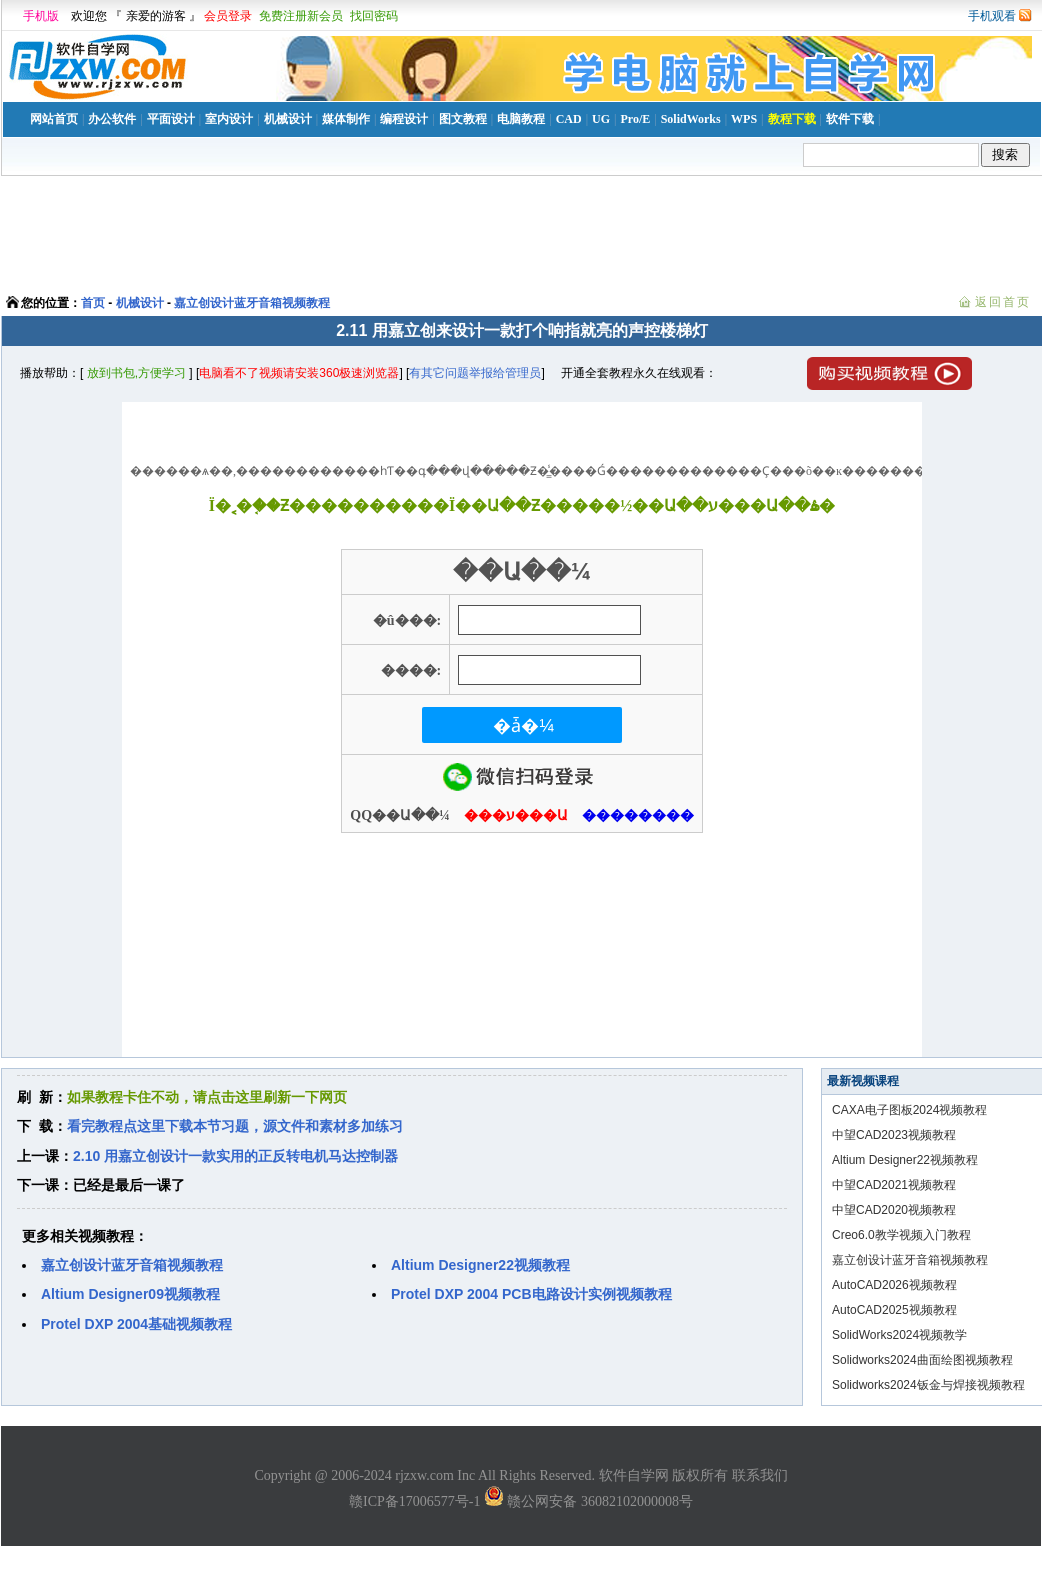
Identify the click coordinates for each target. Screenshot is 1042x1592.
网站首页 (54, 119)
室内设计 (229, 119)
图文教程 (463, 119)
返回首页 (1003, 302)
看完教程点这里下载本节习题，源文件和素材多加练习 (235, 1126)
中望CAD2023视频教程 (894, 1135)
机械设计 (288, 119)
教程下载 (792, 119)
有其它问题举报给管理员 (475, 373)
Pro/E (635, 119)
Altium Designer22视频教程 (905, 1160)
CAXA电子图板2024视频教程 (909, 1110)
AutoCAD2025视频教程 (894, 1310)
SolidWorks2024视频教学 (899, 1335)
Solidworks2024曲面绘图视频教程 (922, 1360)
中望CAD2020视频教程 (894, 1210)
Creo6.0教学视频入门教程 (901, 1235)
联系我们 (760, 1475)
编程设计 (404, 119)
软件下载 (850, 119)
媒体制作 (346, 119)
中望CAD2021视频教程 (894, 1185)
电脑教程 (521, 119)
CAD (569, 119)
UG (601, 119)
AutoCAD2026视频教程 (894, 1285)
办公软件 (112, 119)
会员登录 (228, 16)
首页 (93, 303)
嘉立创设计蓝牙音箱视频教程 (252, 303)
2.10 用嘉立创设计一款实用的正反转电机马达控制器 (235, 1156)
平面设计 (171, 119)
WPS (744, 119)
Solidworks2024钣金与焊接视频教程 (928, 1385)
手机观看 (992, 16)
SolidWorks (691, 119)
